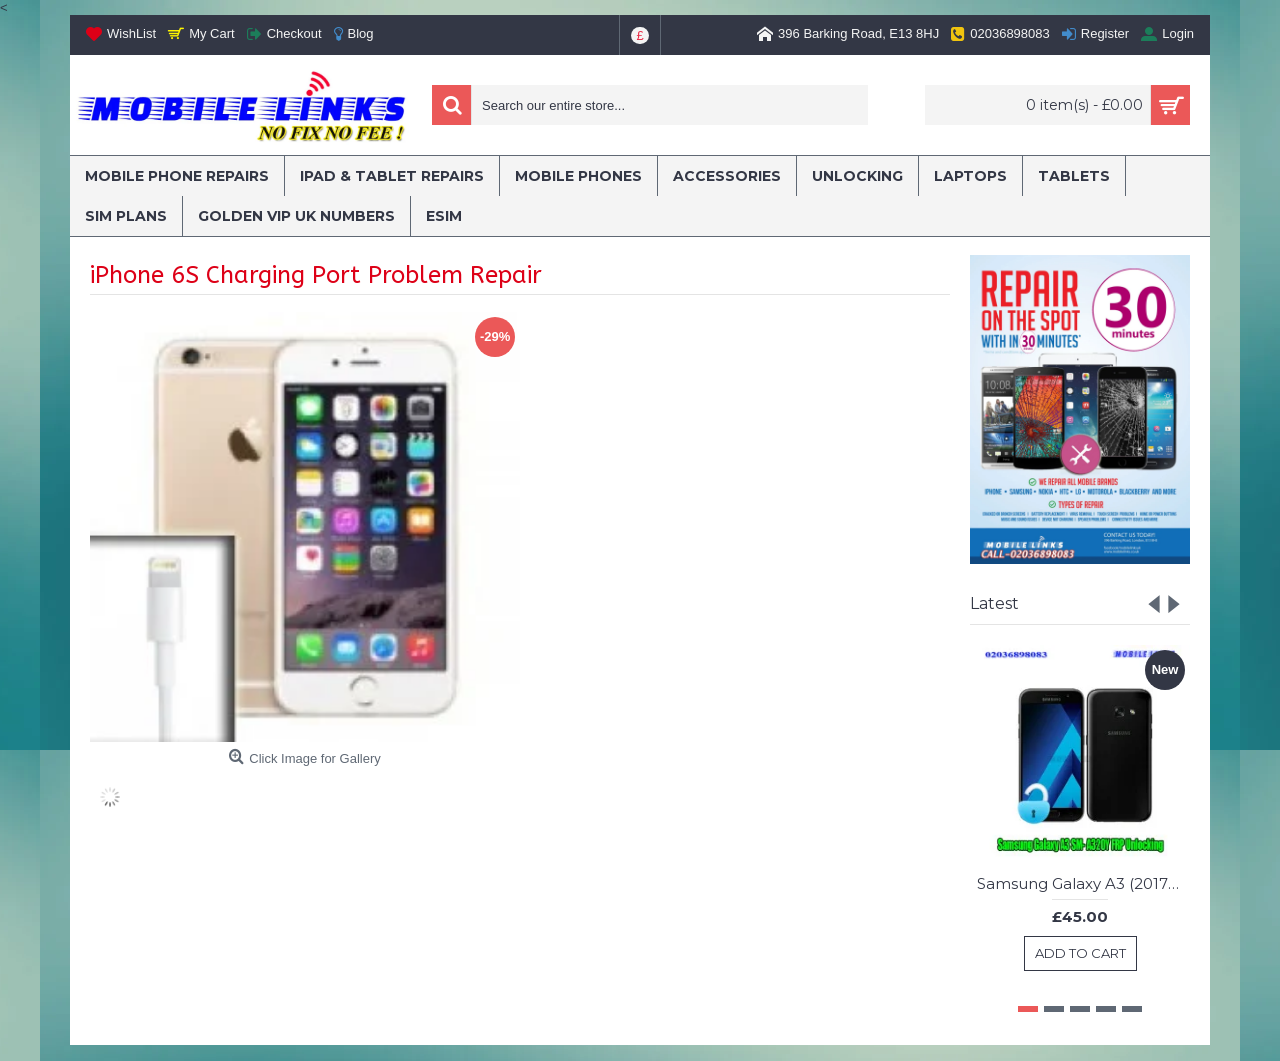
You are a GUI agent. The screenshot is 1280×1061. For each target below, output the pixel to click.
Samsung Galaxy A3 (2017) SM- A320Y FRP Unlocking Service (1083, 883)
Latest (994, 603)
